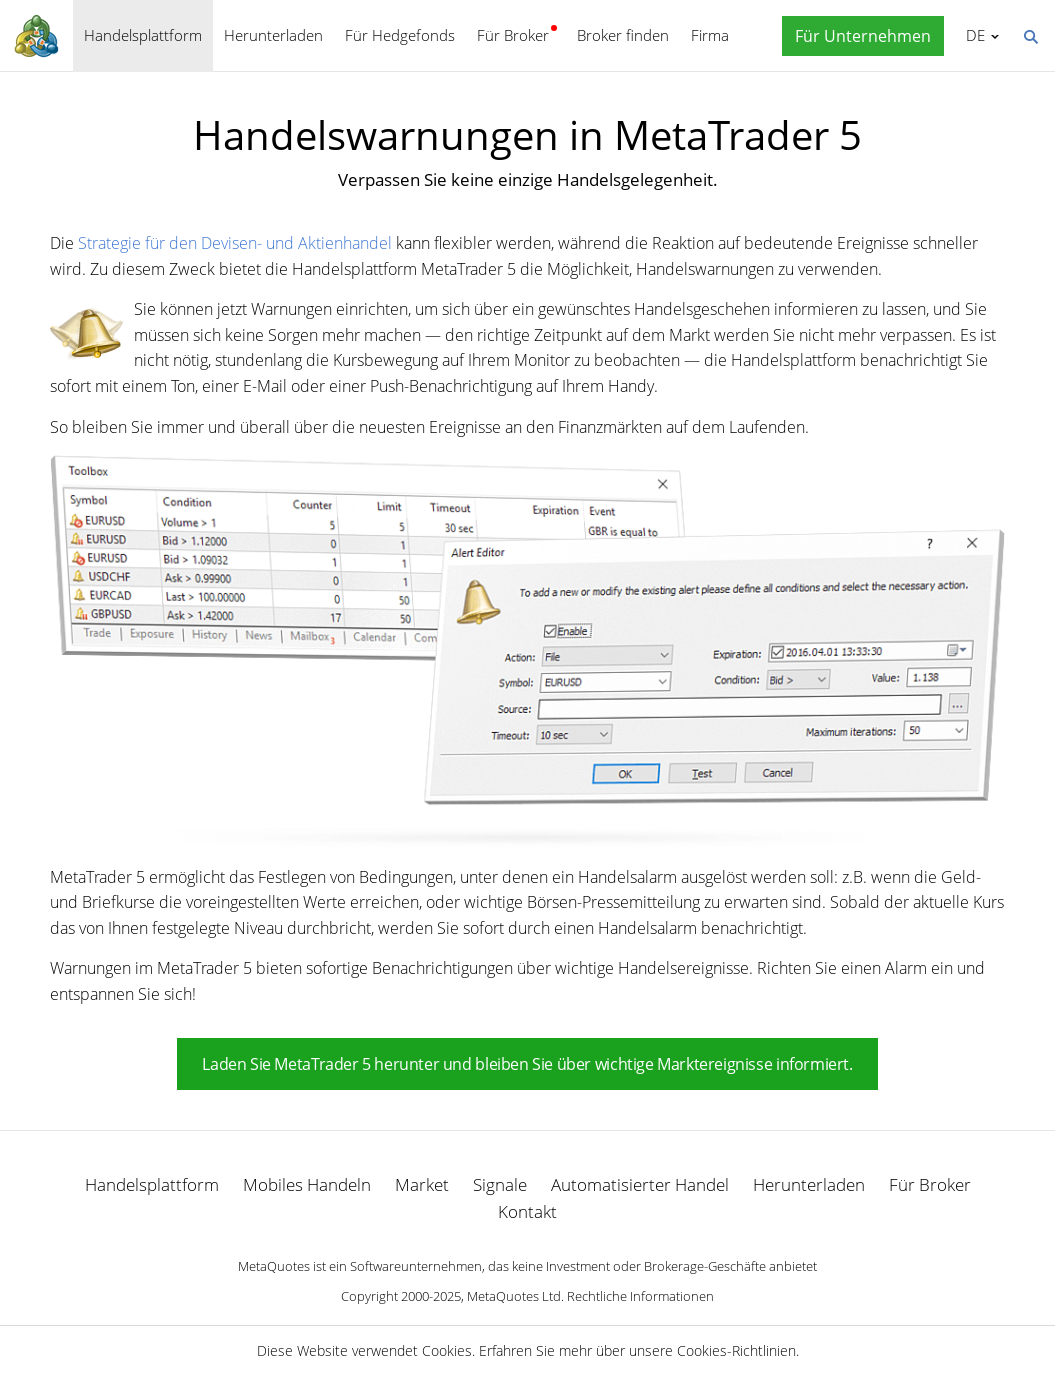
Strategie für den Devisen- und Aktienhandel (235, 243)
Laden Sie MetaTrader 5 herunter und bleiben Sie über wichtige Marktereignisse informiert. (527, 1064)
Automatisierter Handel (640, 1184)
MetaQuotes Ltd (514, 1296)
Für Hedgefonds (400, 35)
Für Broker (513, 35)
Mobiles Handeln (307, 1184)
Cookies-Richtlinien (736, 1350)
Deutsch (972, 35)
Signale (500, 1184)
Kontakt (527, 1211)
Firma (710, 35)
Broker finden (623, 35)
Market (422, 1184)
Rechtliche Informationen (640, 1296)
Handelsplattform (143, 35)
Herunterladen (273, 35)
